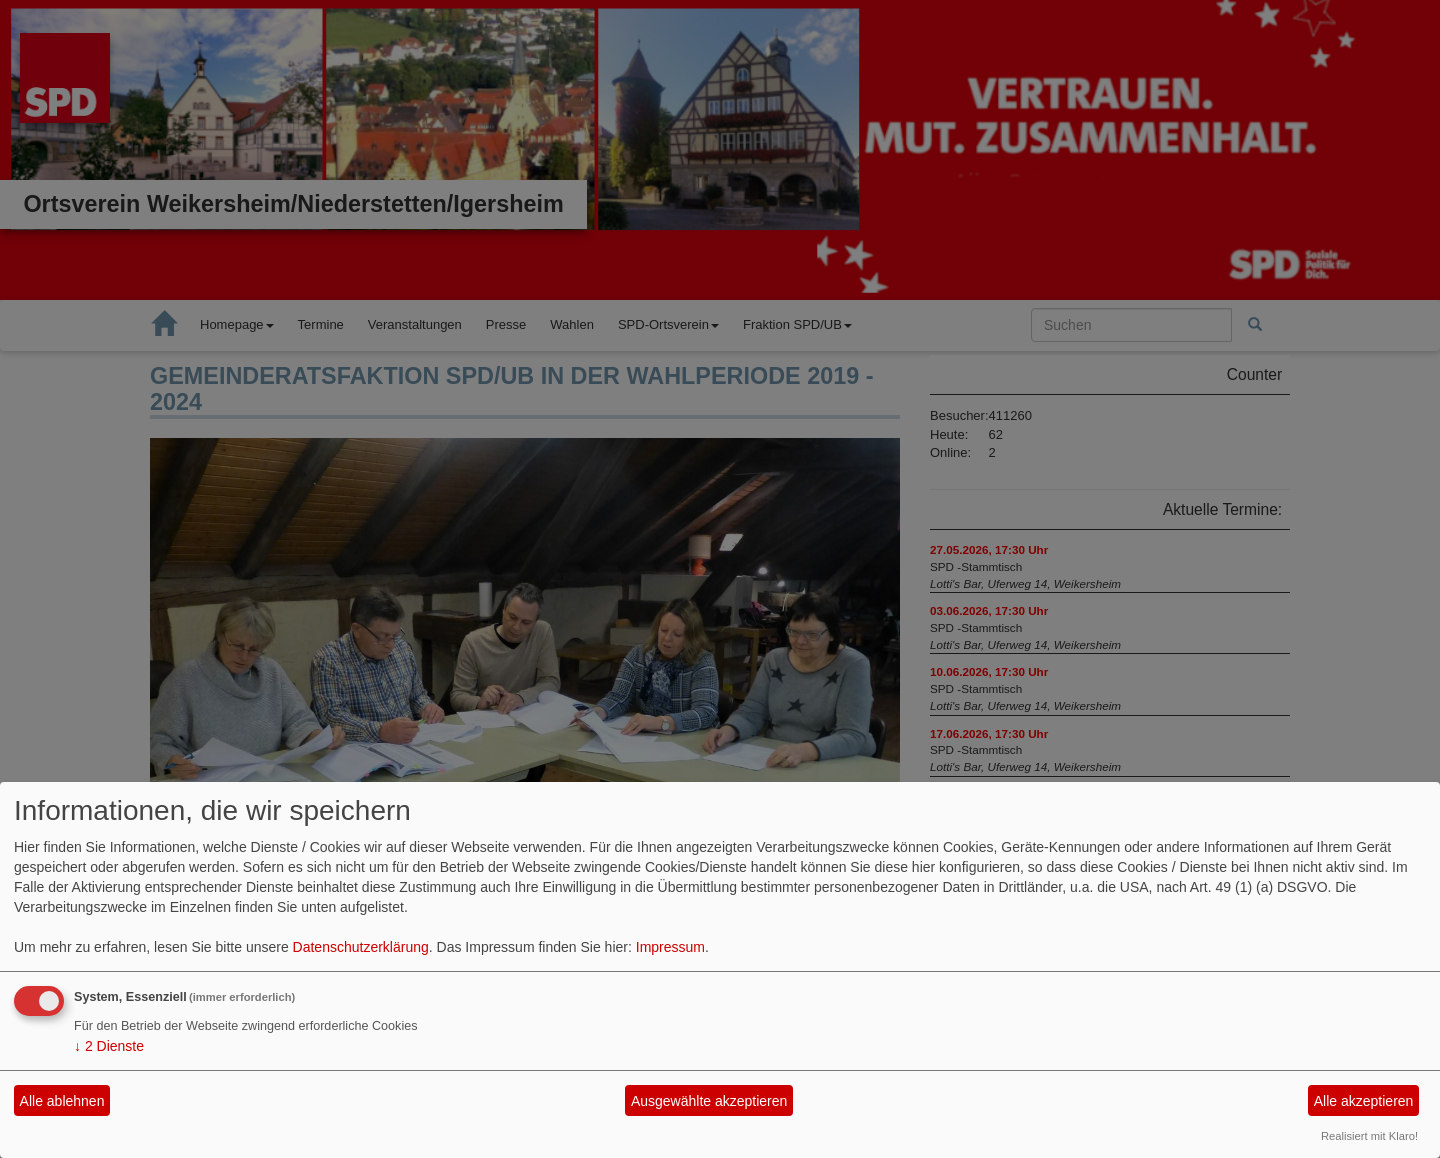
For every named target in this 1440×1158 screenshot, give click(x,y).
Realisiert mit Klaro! (1369, 1136)
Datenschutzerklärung (361, 947)
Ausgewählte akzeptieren (709, 1101)
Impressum (670, 947)
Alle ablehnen (62, 1101)
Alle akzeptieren (1364, 1101)
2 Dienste (109, 1046)
